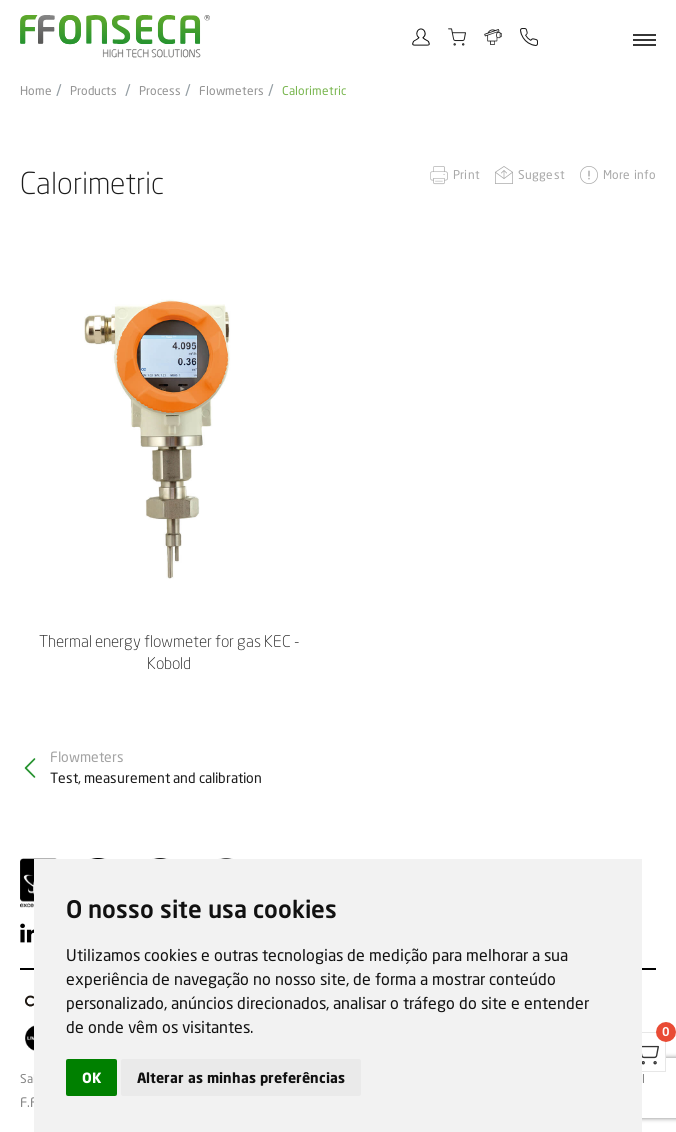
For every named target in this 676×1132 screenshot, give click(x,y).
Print (466, 174)
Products (93, 91)
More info (629, 174)
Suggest (541, 174)
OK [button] (91, 1077)
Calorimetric (314, 91)
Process (160, 91)
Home (36, 91)
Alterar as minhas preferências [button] (241, 1077)
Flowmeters (231, 91)
